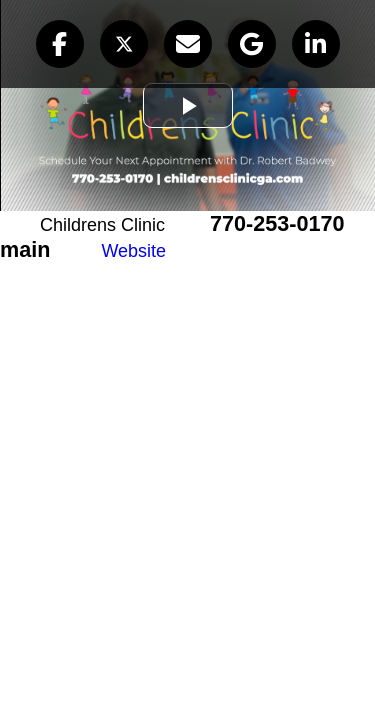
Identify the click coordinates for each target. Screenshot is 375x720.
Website (133, 251)
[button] (60, 44)
